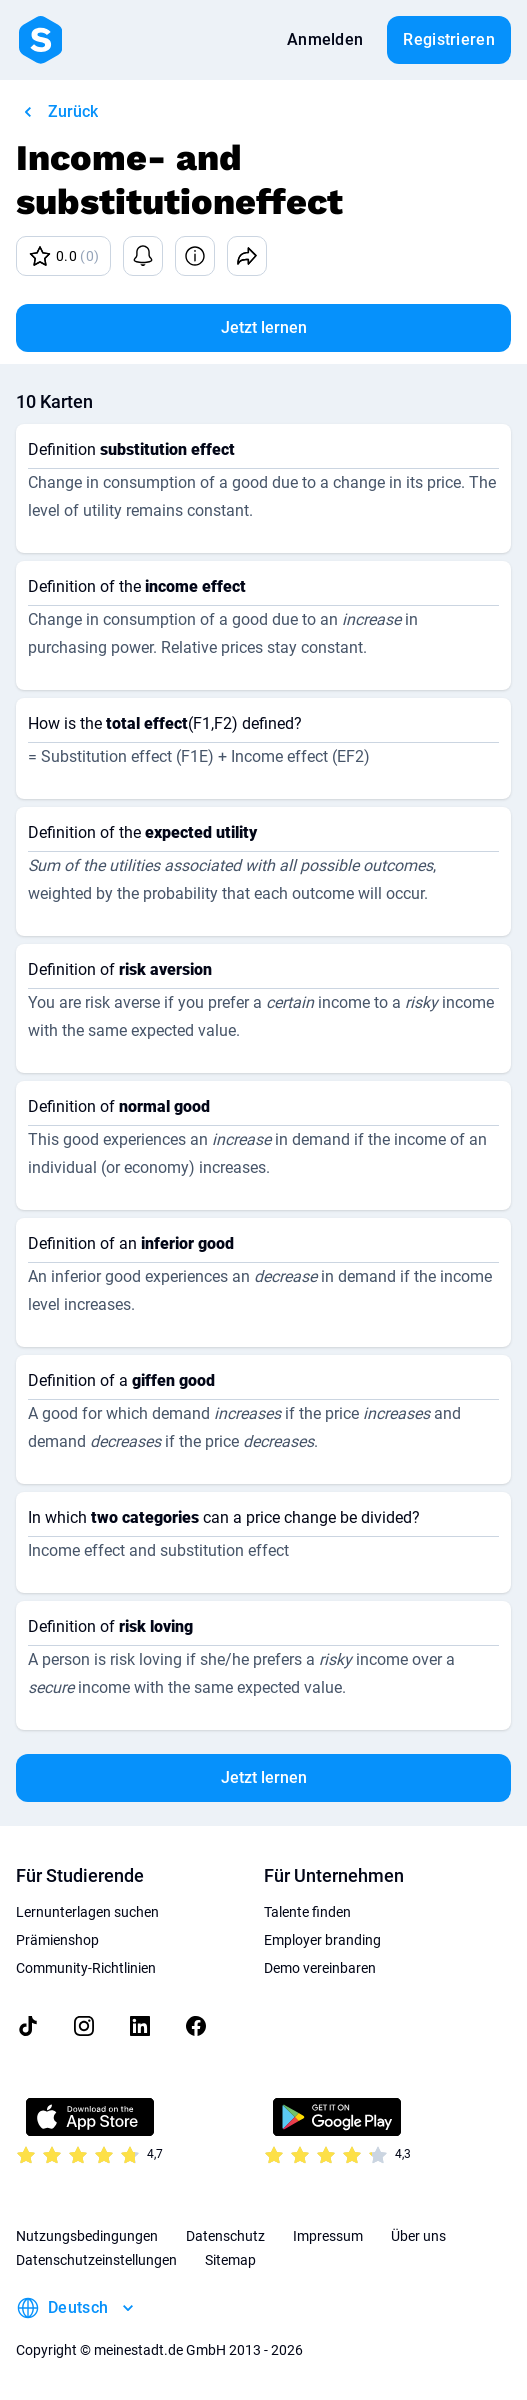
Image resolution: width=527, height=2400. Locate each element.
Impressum (328, 2236)
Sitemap (230, 2260)
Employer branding (322, 1940)
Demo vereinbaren (320, 1968)
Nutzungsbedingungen (87, 2236)
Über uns (418, 2236)
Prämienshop (57, 1940)
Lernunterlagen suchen (87, 1912)
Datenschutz (225, 2236)
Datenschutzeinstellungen (96, 2260)
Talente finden (307, 1912)
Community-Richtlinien (86, 1968)
